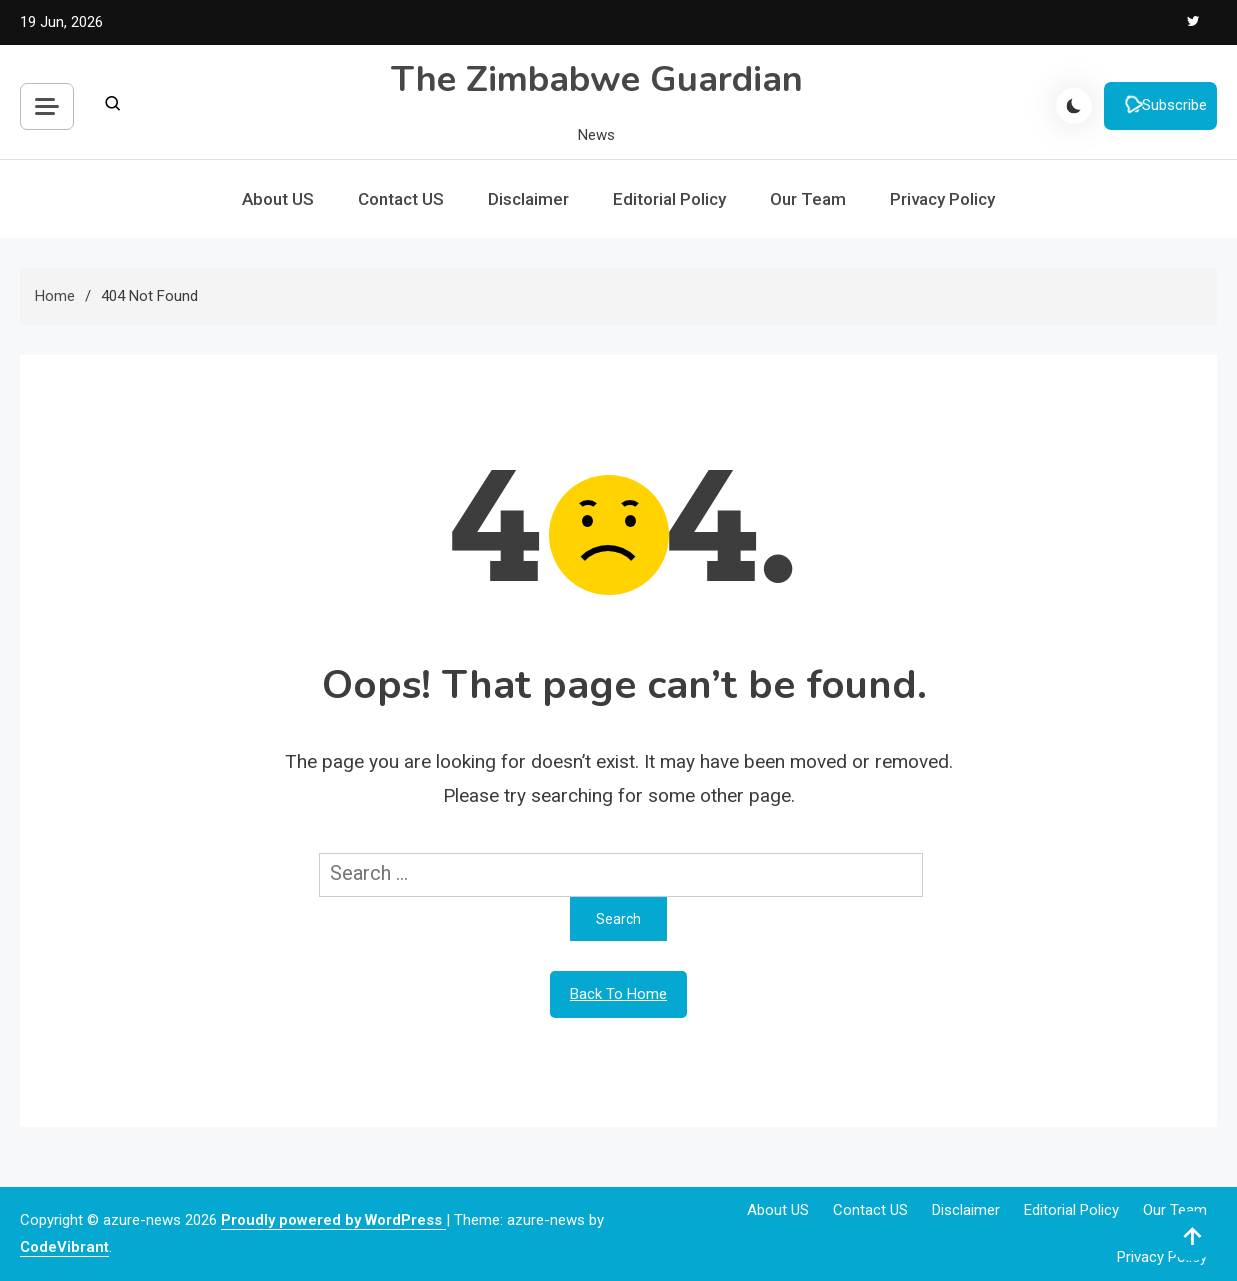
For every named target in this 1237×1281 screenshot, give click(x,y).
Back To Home (618, 994)
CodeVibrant (64, 1247)
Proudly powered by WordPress (333, 1220)
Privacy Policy (942, 199)
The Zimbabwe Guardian (597, 79)
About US (278, 199)
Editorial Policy (669, 199)
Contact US (401, 199)
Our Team (808, 199)
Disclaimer (528, 199)
